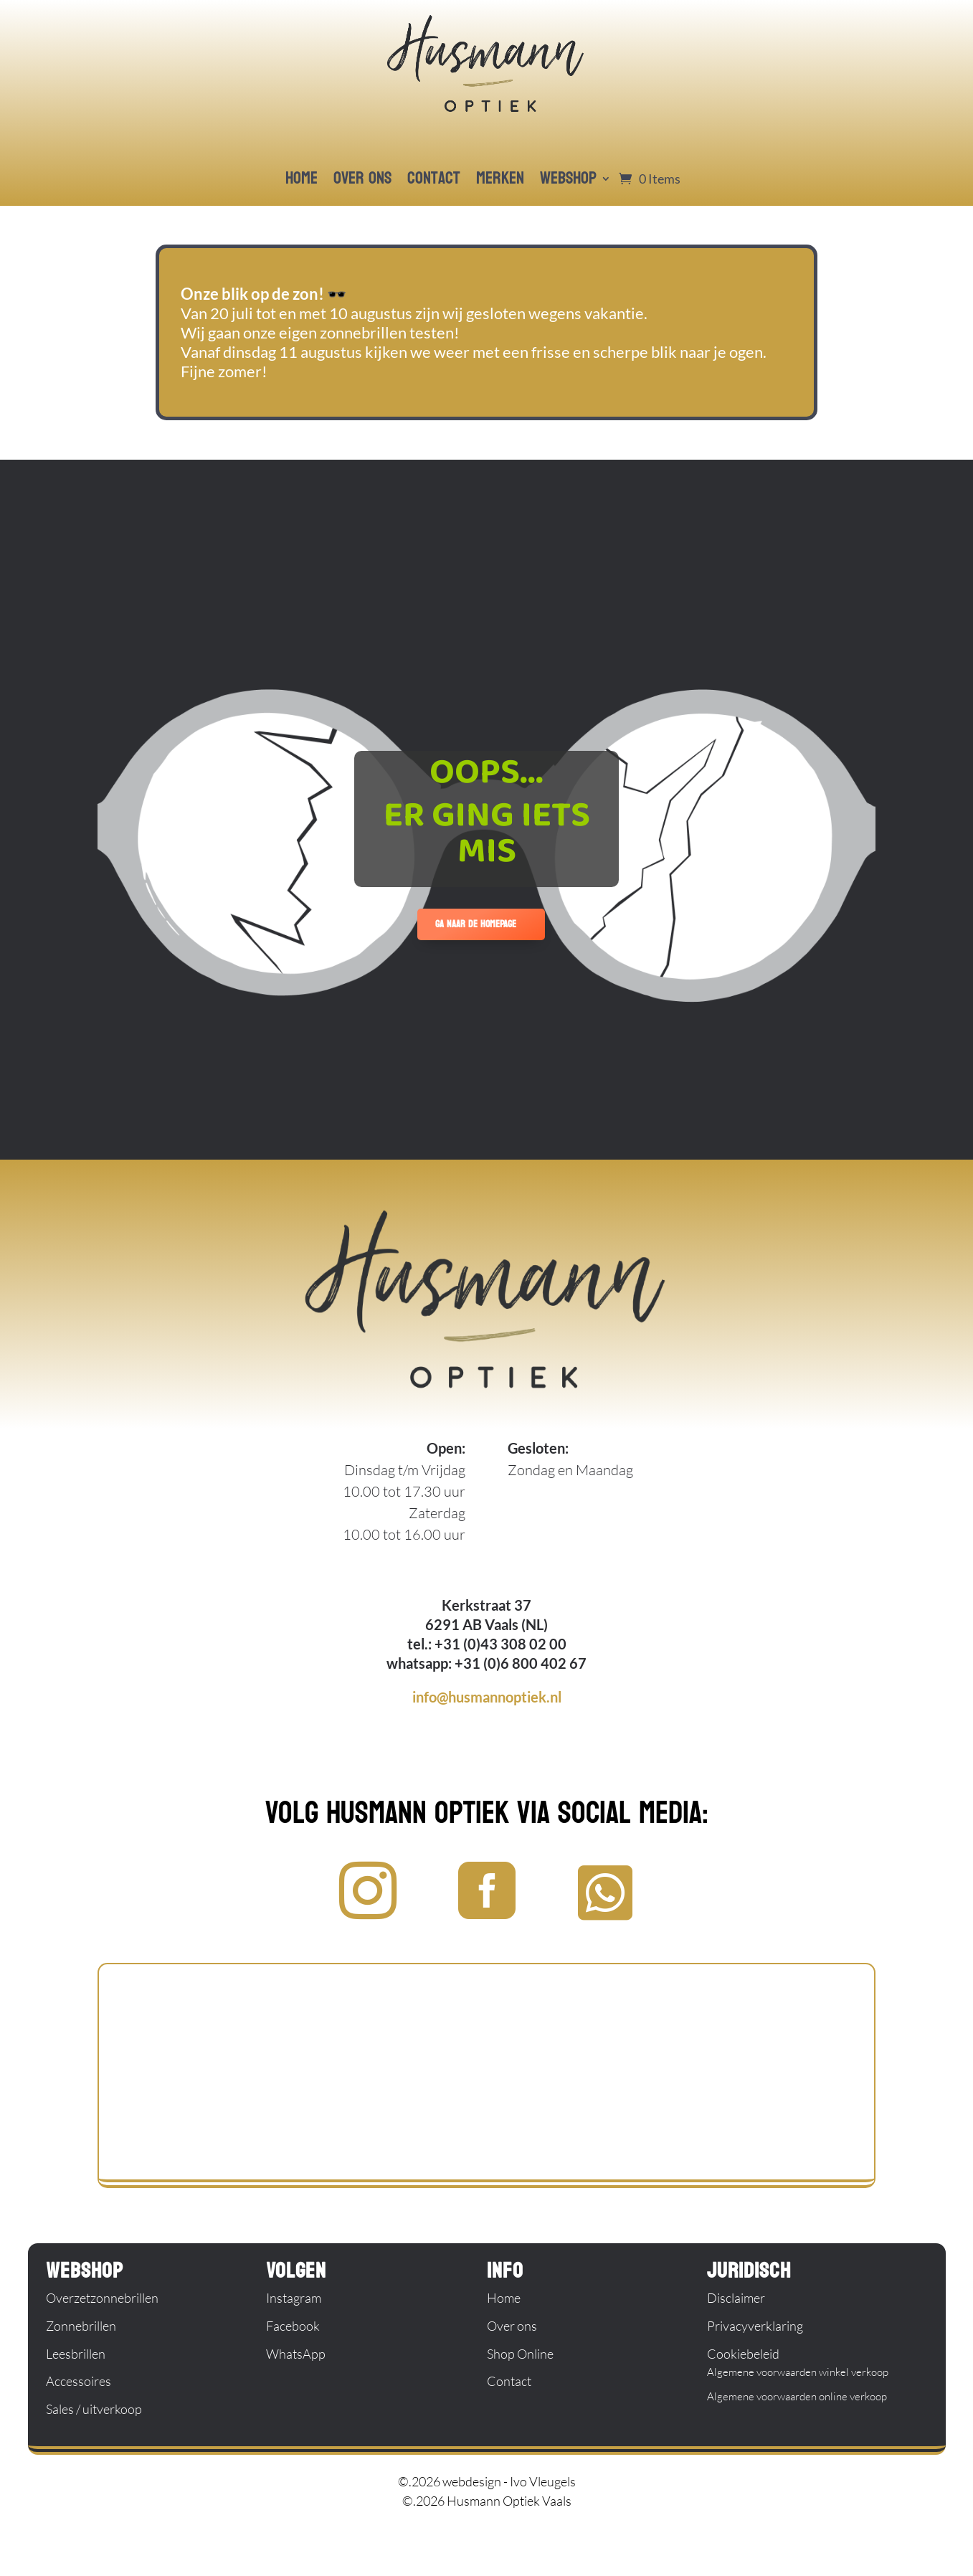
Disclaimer (736, 2298)
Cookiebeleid (743, 2354)
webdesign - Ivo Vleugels (509, 2481)
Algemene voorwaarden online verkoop (797, 2396)
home (301, 178)
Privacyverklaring (755, 2326)
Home (504, 2298)
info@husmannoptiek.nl (486, 1696)
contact (433, 178)
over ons (362, 178)
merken (500, 178)
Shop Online (520, 2354)
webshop (568, 178)
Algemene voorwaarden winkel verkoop (797, 2372)
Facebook (293, 2326)
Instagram (293, 2298)
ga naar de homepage (475, 924)
